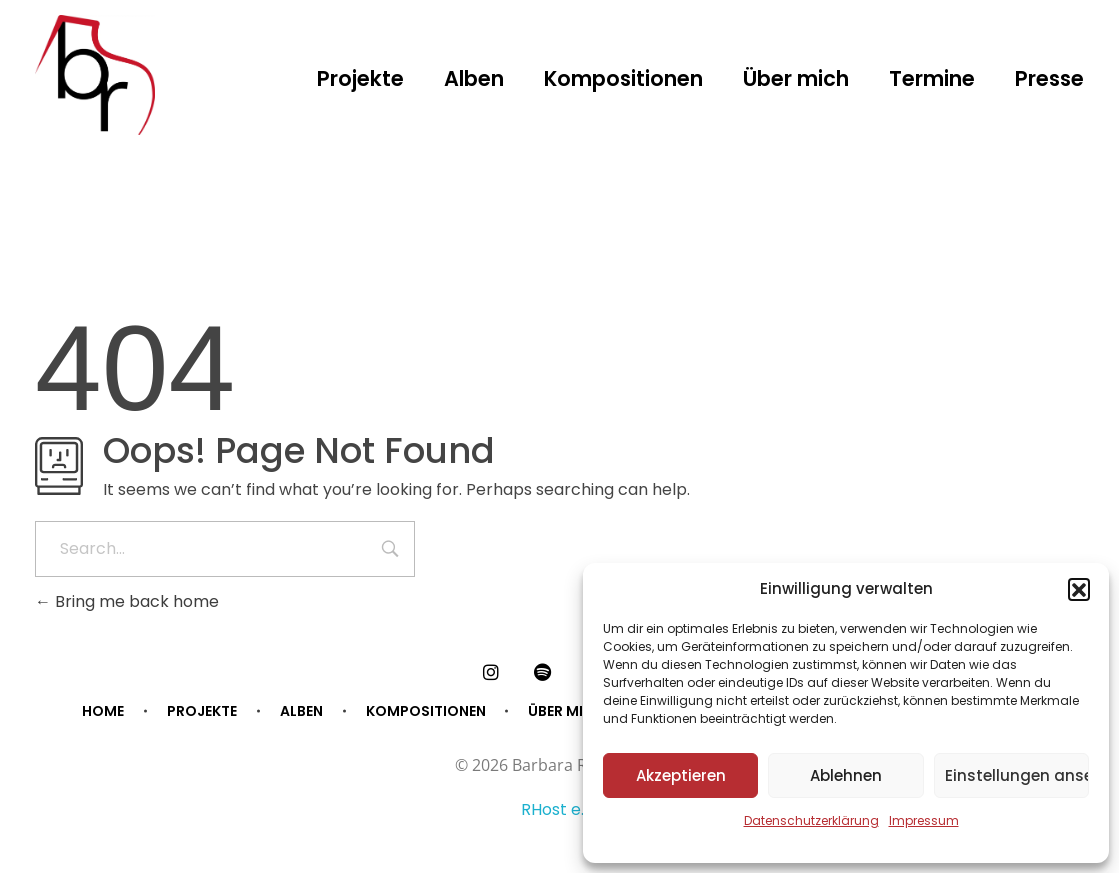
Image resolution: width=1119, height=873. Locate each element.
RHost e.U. (559, 809)
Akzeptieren (681, 775)
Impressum (924, 820)
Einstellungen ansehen (1017, 775)
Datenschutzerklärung (811, 820)
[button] (1079, 589)
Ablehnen (846, 775)
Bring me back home (127, 601)
